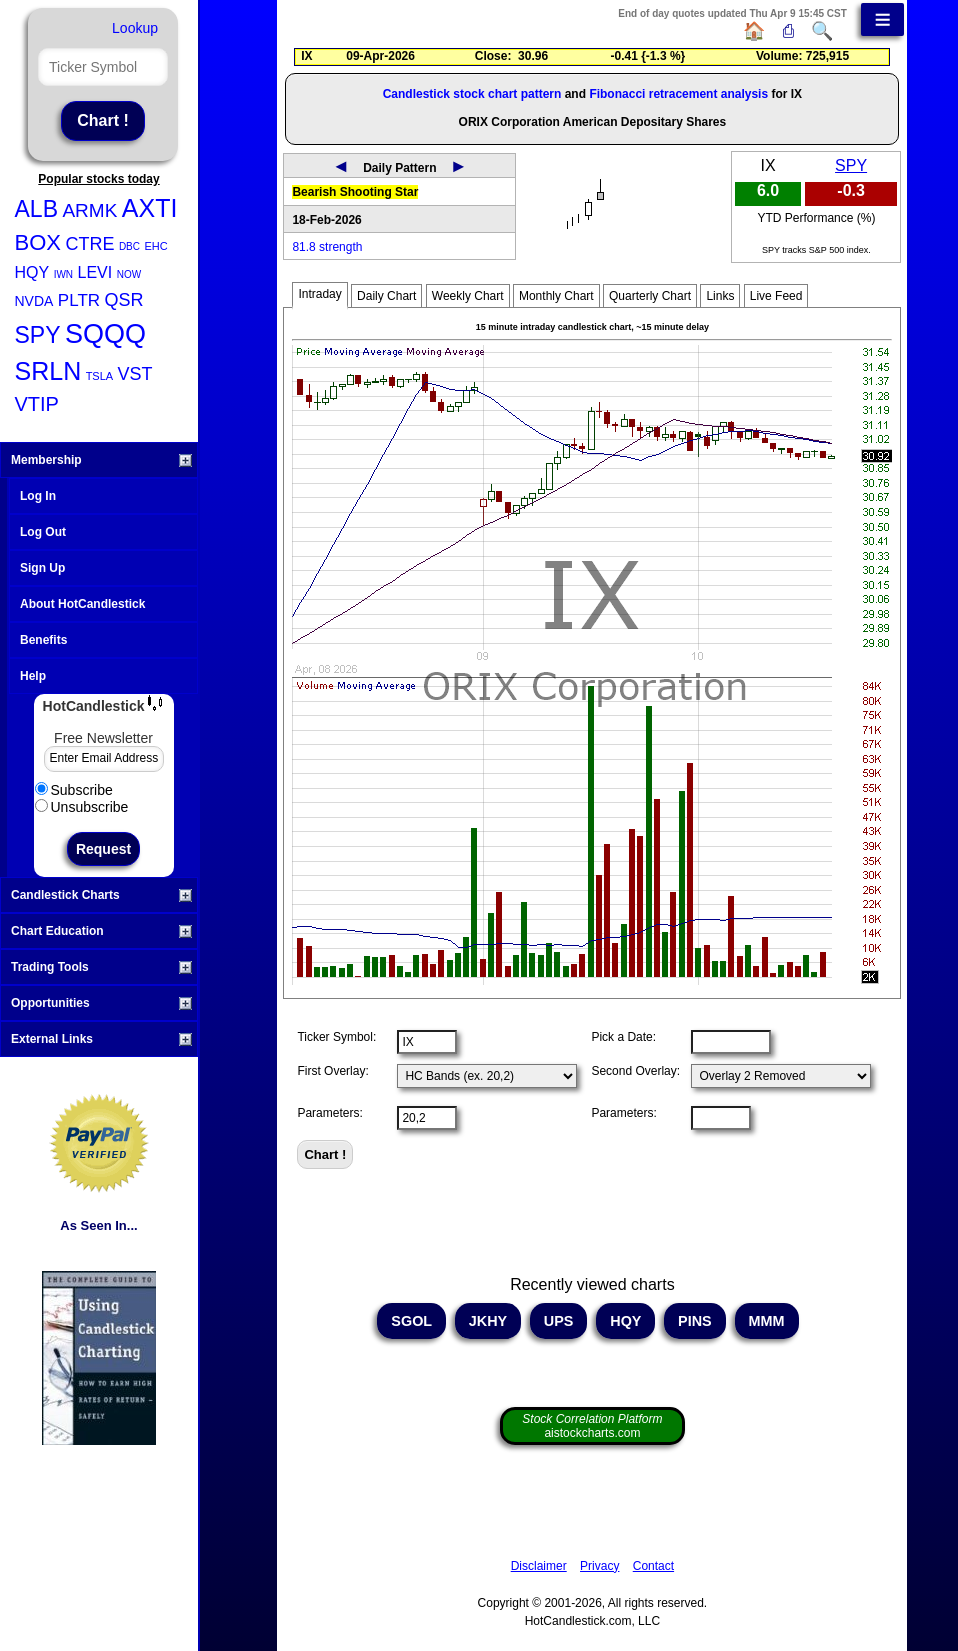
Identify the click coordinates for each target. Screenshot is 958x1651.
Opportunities (101, 1003)
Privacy (599, 1566)
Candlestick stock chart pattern (472, 94)
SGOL (411, 1321)
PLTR (79, 300)
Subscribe (74, 790)
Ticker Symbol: (336, 1037)
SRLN (48, 371)
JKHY (488, 1321)
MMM (767, 1321)
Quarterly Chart (650, 296)
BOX (38, 242)
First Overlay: (332, 1071)
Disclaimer (539, 1566)
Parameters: (329, 1113)
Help (33, 676)
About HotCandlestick (82, 604)
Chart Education (101, 931)
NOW (129, 274)
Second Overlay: (635, 1071)
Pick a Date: (623, 1037)
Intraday (319, 294)
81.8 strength (327, 247)
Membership (101, 460)
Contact (653, 1566)
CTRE (89, 244)
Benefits (43, 640)
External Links (101, 1039)
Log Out (43, 532)
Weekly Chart (468, 296)
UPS (559, 1321)
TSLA (100, 376)
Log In (38, 496)
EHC (155, 246)
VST (135, 374)
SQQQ (105, 334)
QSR (124, 300)
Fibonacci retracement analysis (678, 94)
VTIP (37, 404)
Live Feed (776, 296)
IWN (63, 274)
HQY (32, 272)
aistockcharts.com (592, 1426)
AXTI (150, 208)
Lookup (135, 28)
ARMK (89, 210)
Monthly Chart (556, 296)
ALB (36, 209)
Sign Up (42, 568)
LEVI (95, 272)
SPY (38, 335)
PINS (695, 1321)
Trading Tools (101, 967)
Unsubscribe (82, 807)
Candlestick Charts (101, 895)
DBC (129, 246)
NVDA (34, 301)
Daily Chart (386, 296)
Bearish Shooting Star (355, 192)
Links (720, 296)
